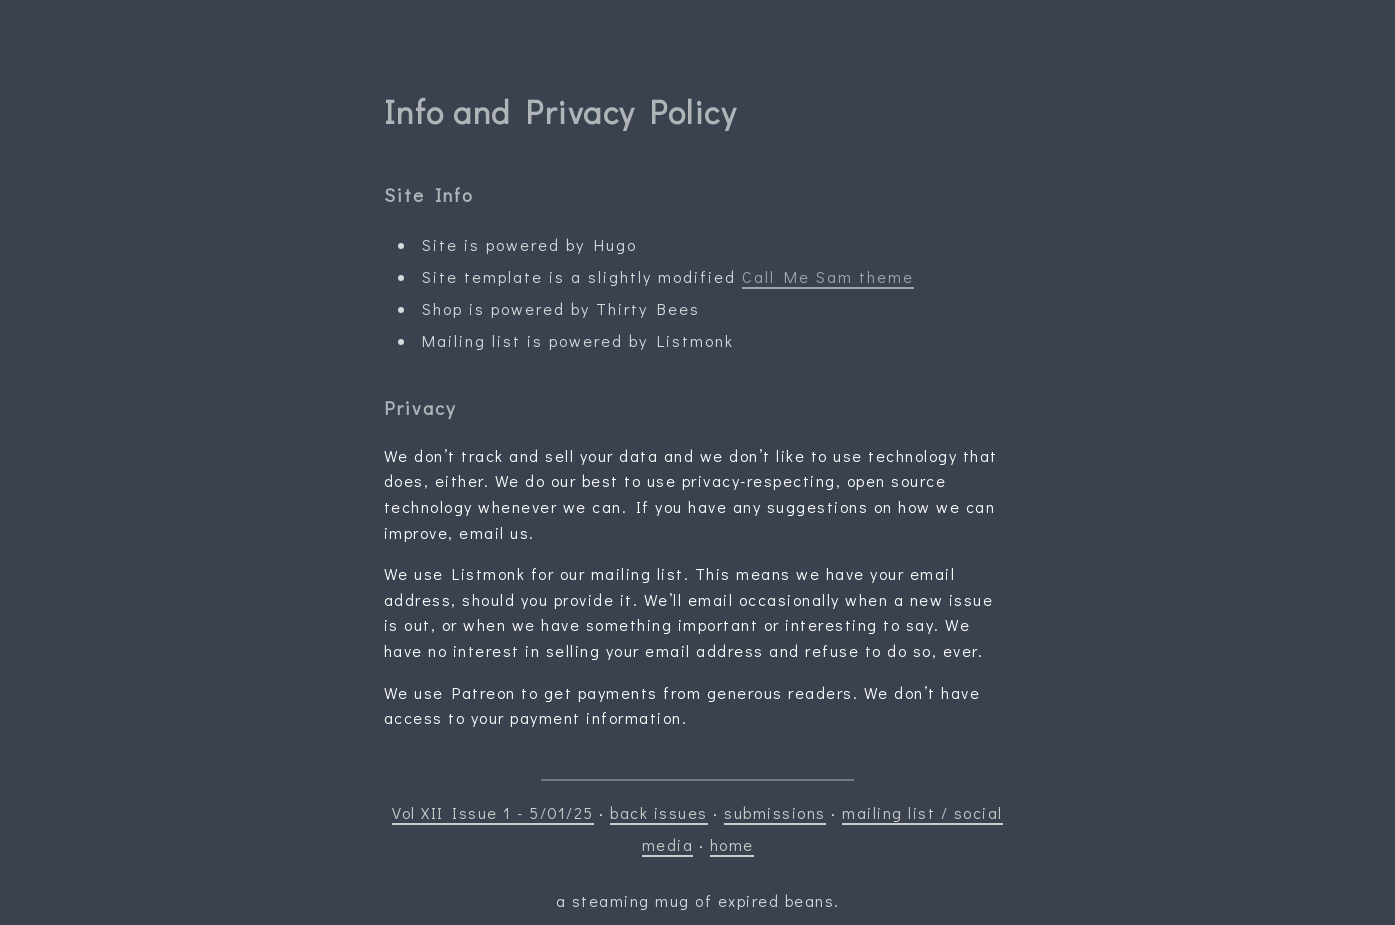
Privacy (420, 407)
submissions (775, 812)
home (732, 844)
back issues (659, 812)
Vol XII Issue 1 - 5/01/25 (493, 812)
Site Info (429, 194)
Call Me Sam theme (828, 276)
